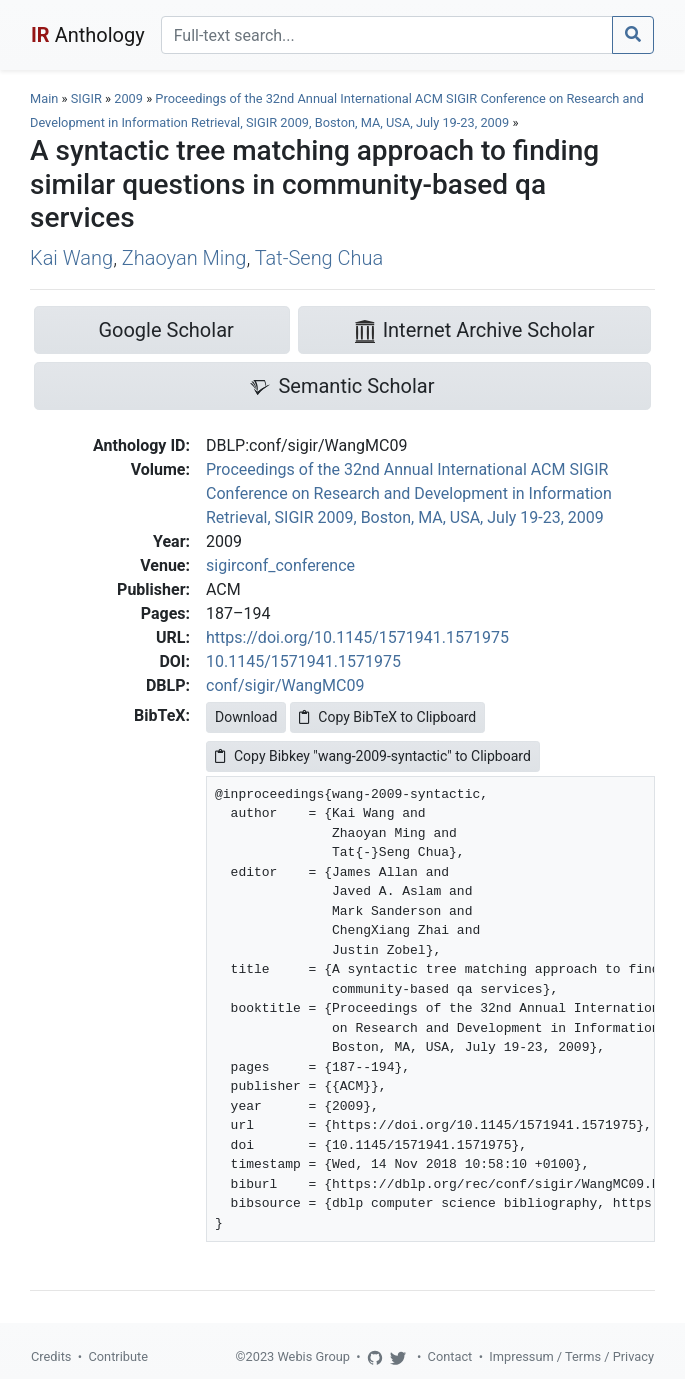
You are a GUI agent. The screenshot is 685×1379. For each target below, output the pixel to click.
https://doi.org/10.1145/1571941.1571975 (357, 637)
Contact (450, 1356)
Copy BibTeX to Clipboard (387, 717)
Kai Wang (71, 258)
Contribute (118, 1356)
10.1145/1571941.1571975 (303, 661)
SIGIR (86, 98)
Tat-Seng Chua (319, 258)
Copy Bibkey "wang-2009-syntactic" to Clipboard (373, 756)
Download (246, 717)
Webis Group (313, 1356)
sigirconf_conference (280, 565)
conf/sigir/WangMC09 (285, 685)
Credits (51, 1356)
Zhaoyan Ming (184, 258)
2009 (128, 98)
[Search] (387, 35)
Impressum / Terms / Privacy (571, 1356)
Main (44, 98)
